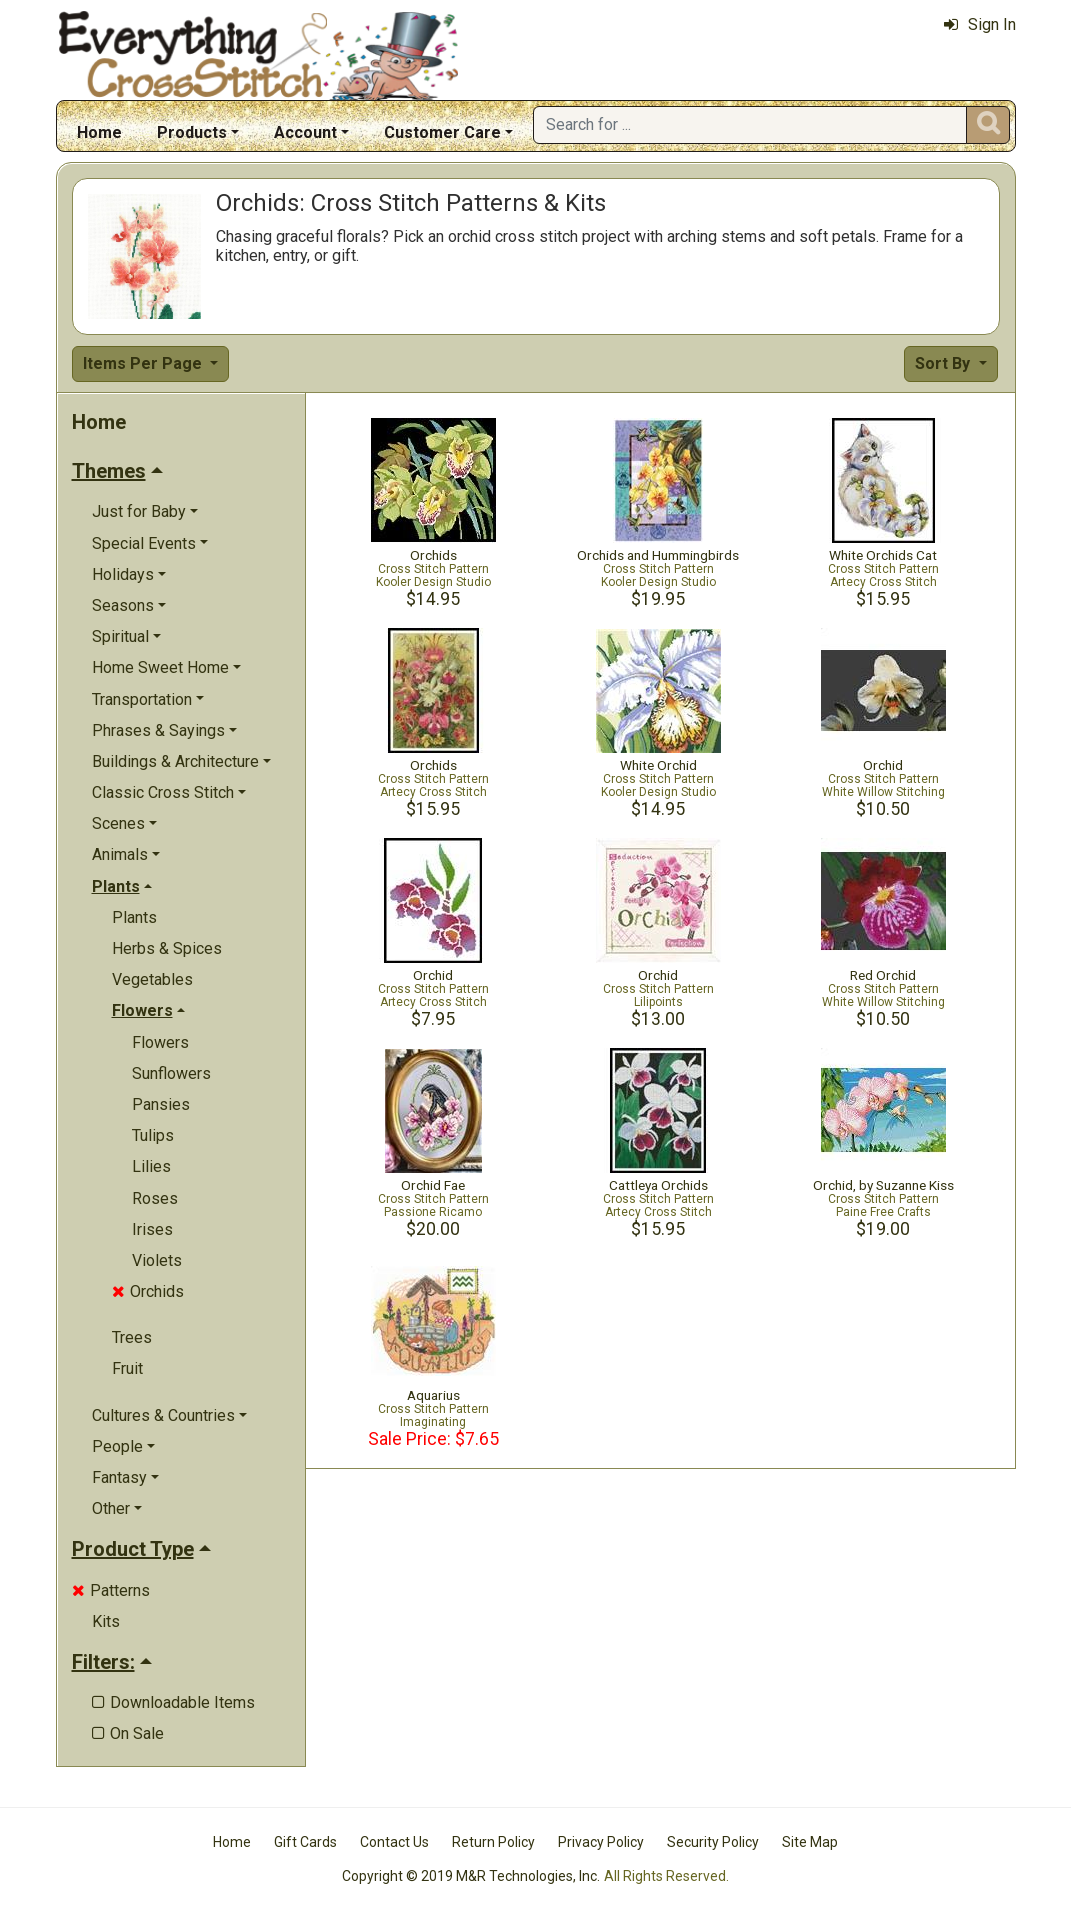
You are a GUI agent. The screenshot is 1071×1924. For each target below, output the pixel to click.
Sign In (980, 24)
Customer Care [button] (442, 132)
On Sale (128, 1733)
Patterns (111, 1590)
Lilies (151, 1166)
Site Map (810, 1842)
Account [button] (305, 132)
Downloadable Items (173, 1702)
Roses (155, 1198)
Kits (106, 1621)
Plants (134, 917)
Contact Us (394, 1842)
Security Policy (713, 1842)
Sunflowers (171, 1073)
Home (99, 132)
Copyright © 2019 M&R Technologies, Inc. (471, 1876)
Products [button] (192, 132)
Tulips (153, 1135)
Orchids (148, 1291)
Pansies (161, 1104)
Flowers (160, 1042)
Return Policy (493, 1842)
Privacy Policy (601, 1842)
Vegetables (152, 979)
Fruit (127, 1368)
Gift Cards (305, 1842)
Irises (152, 1229)
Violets (157, 1260)
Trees (132, 1337)
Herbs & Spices (167, 948)
